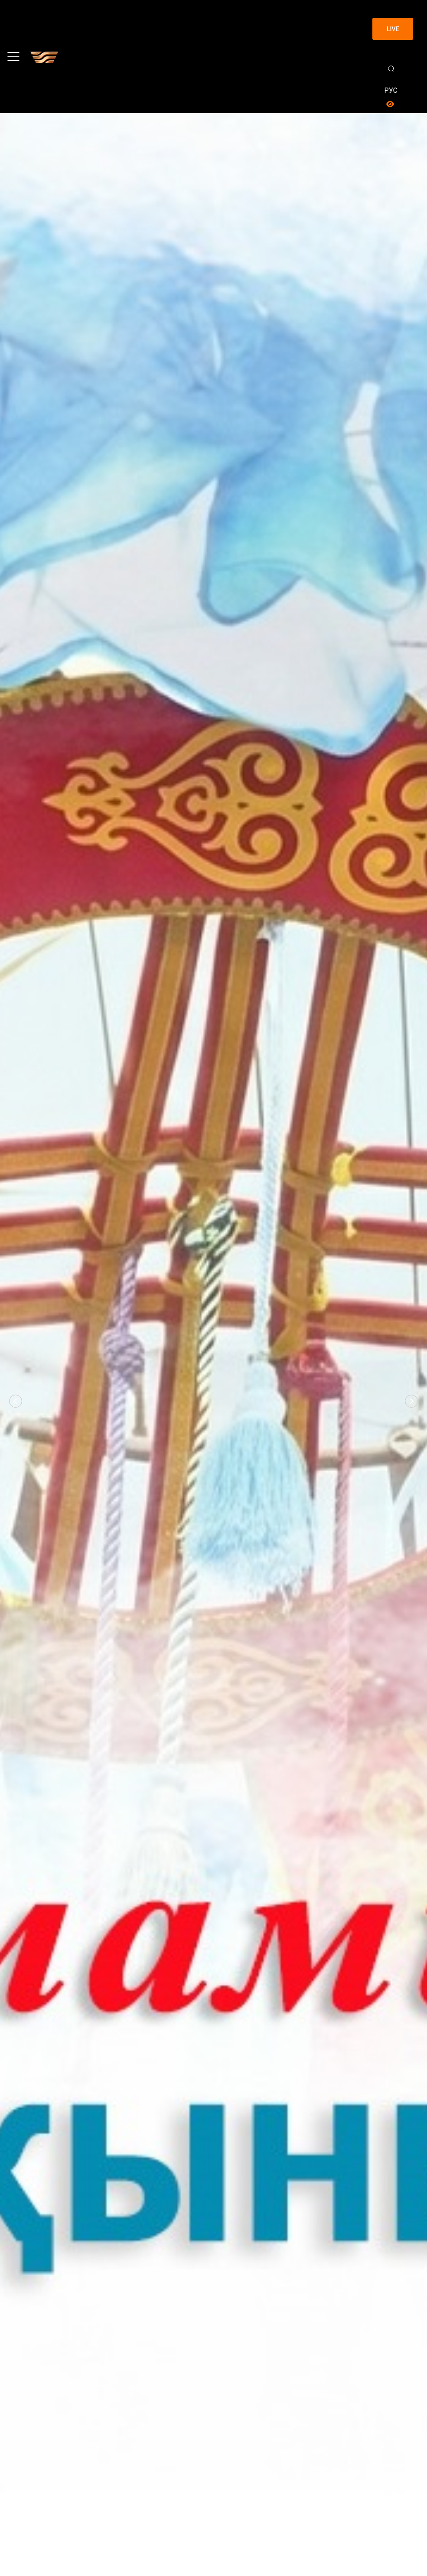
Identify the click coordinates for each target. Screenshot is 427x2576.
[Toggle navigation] (13, 56)
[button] (16, 1401)
